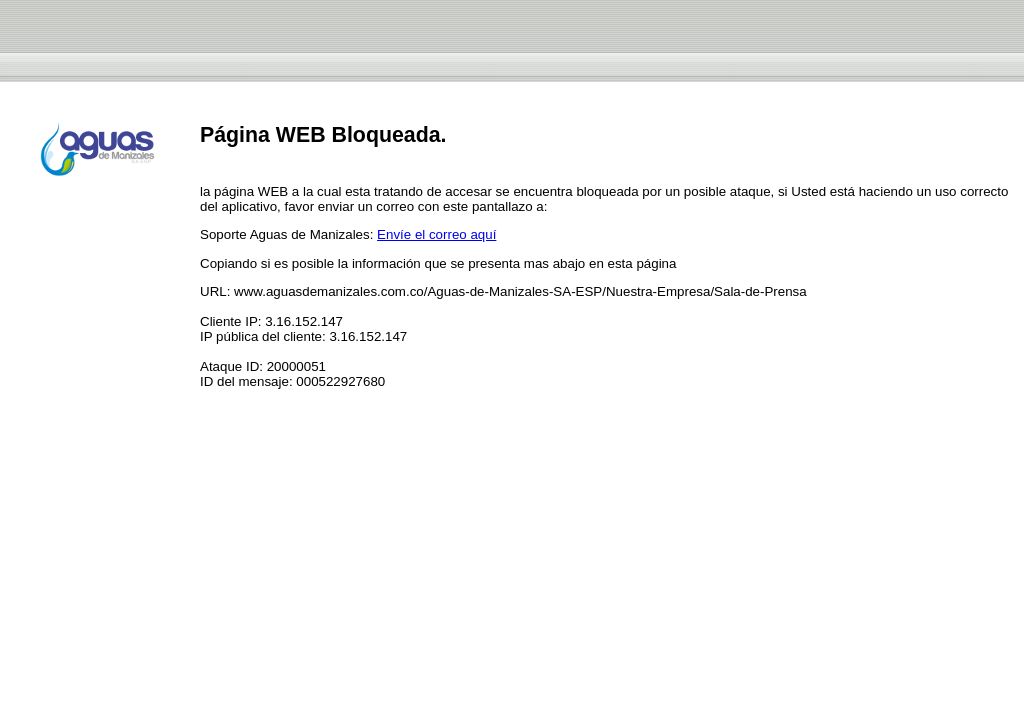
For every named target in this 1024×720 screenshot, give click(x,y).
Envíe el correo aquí (436, 234)
